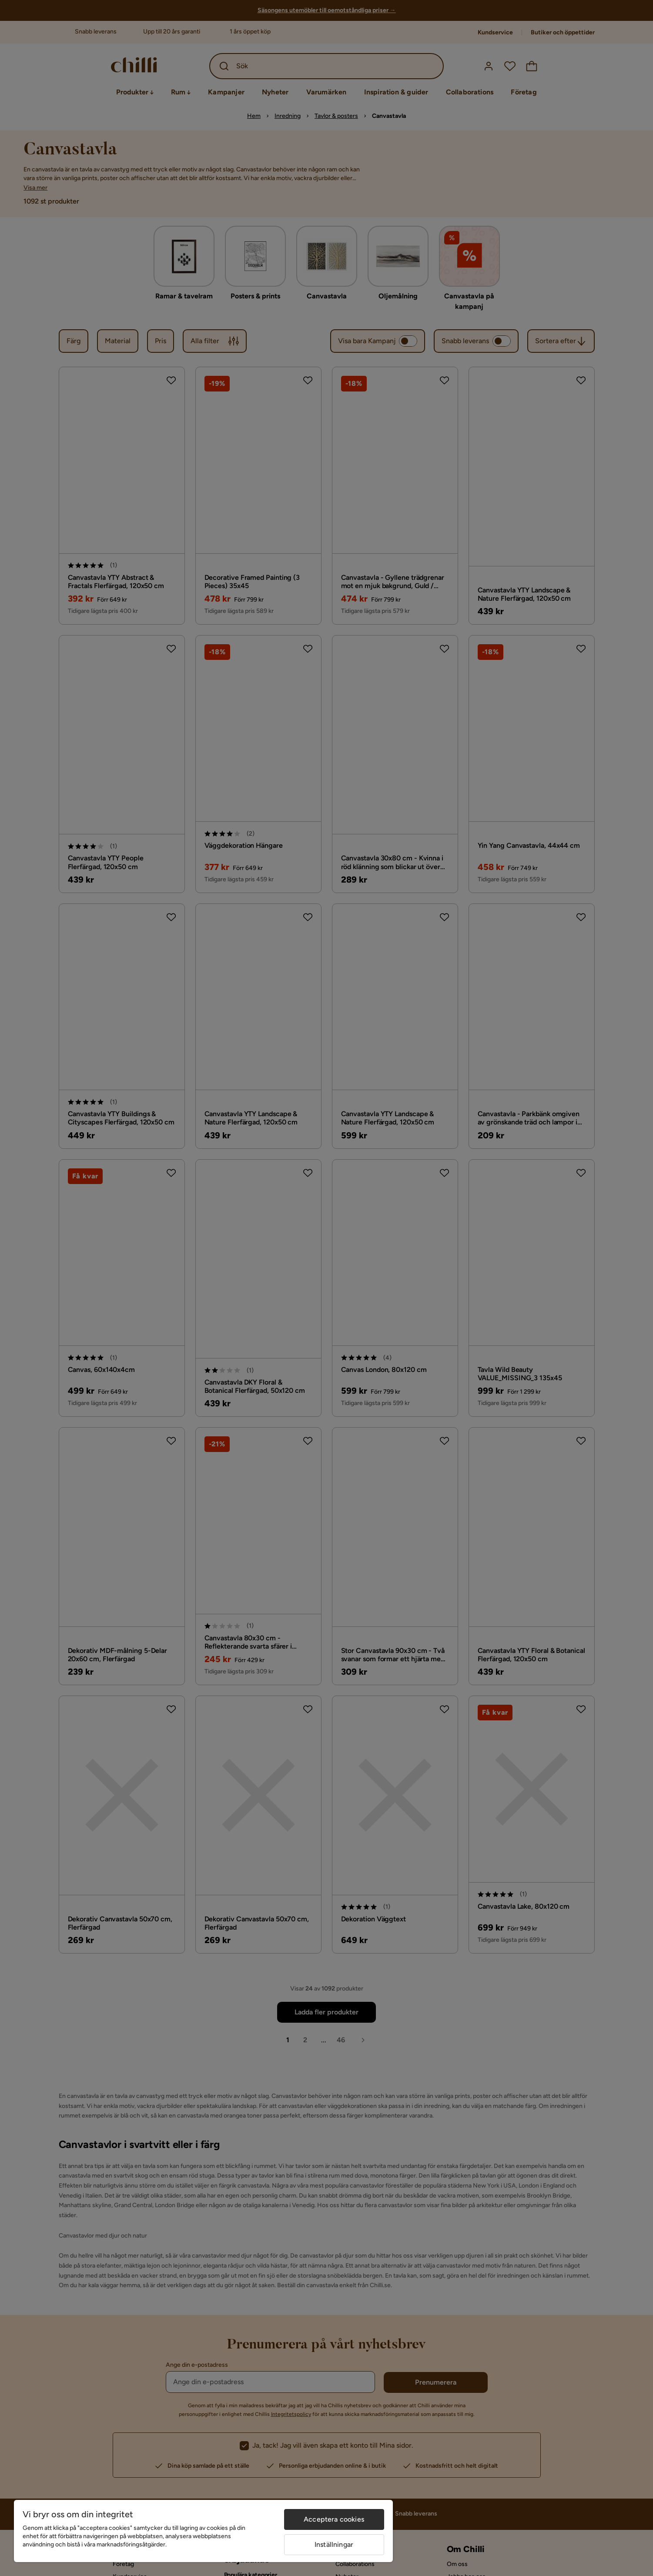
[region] (203, 2531)
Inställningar (334, 2544)
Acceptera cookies (334, 2519)
